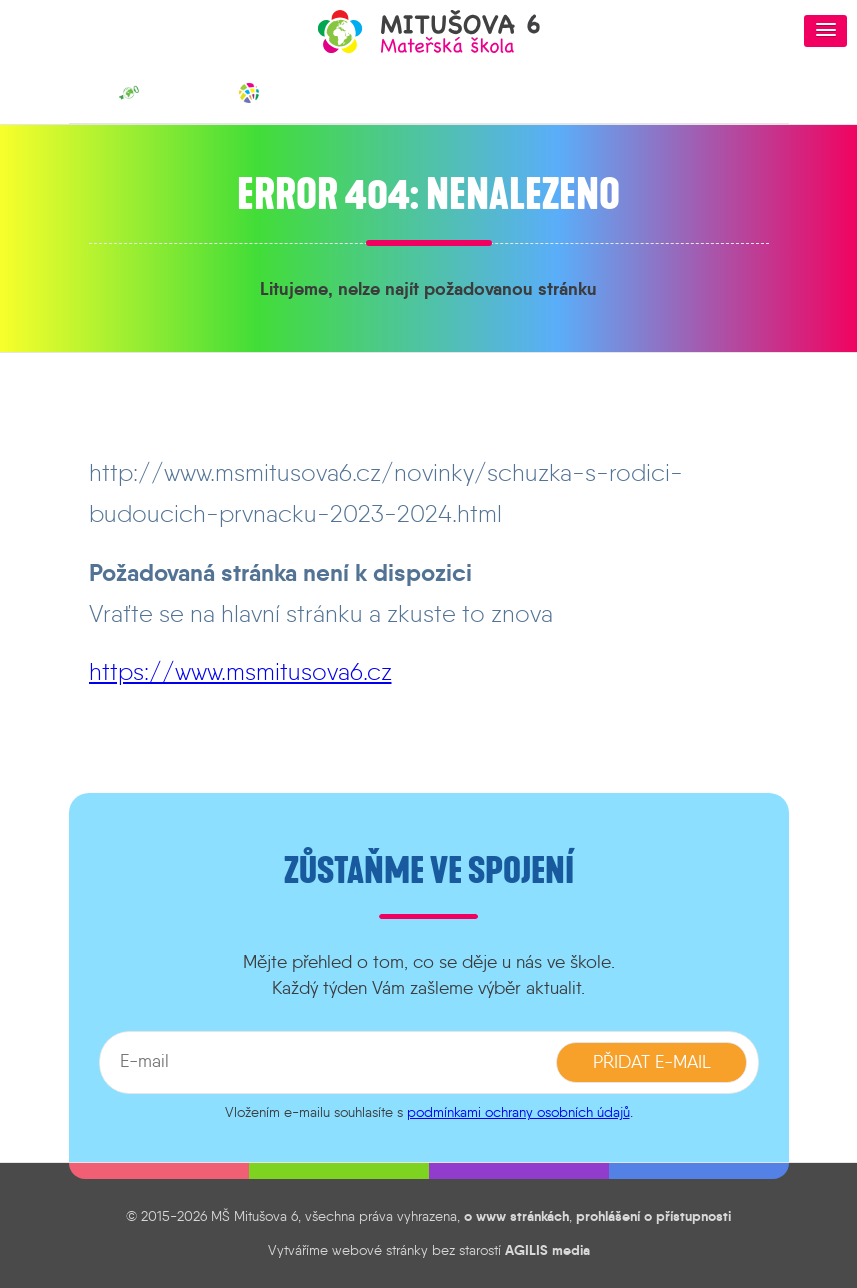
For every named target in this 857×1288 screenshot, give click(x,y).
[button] (825, 31)
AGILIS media (547, 1250)
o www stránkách (516, 1216)
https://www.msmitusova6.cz (240, 671)
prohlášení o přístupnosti (653, 1216)
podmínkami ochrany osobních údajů (518, 1112)
